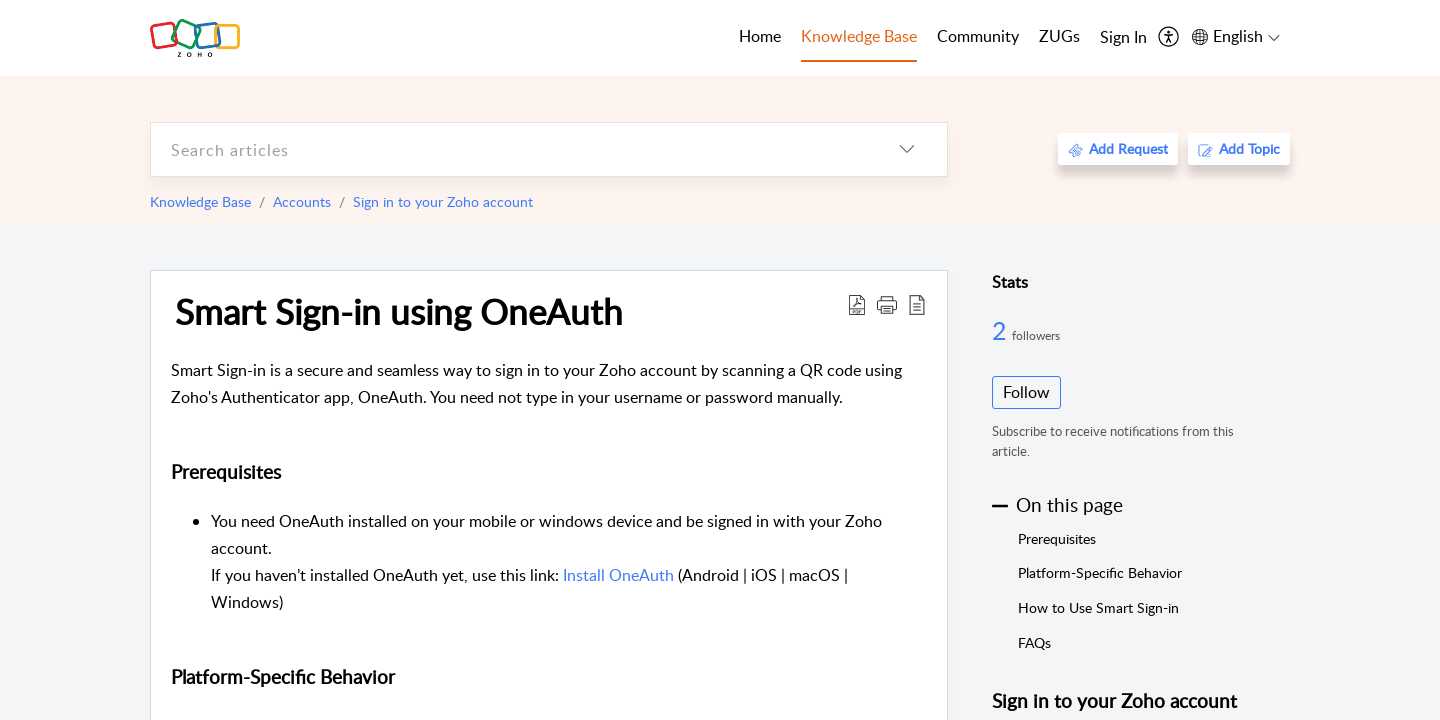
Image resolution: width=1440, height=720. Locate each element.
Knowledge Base (200, 201)
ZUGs (1059, 36)
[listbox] (907, 149)
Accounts (302, 201)
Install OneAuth (618, 575)
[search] (509, 149)
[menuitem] (1123, 38)
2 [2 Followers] (1002, 330)
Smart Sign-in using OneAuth (399, 311)
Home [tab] (760, 36)
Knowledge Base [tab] (859, 36)
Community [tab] (978, 36)
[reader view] (917, 304)
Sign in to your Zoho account (443, 201)
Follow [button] (1026, 392)
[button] (887, 304)
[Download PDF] (857, 304)
